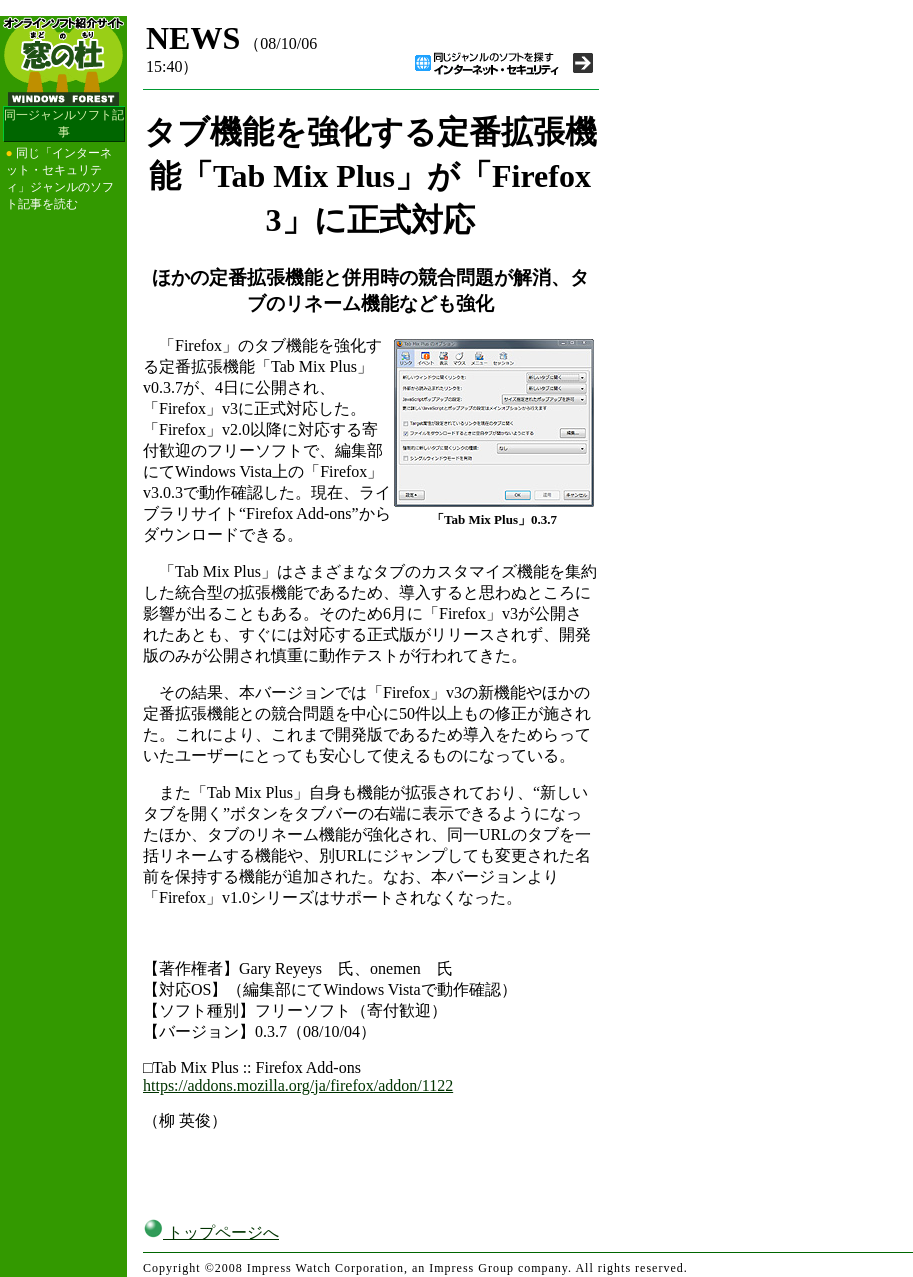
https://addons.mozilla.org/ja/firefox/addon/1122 (298, 1085)
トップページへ (211, 1232)
